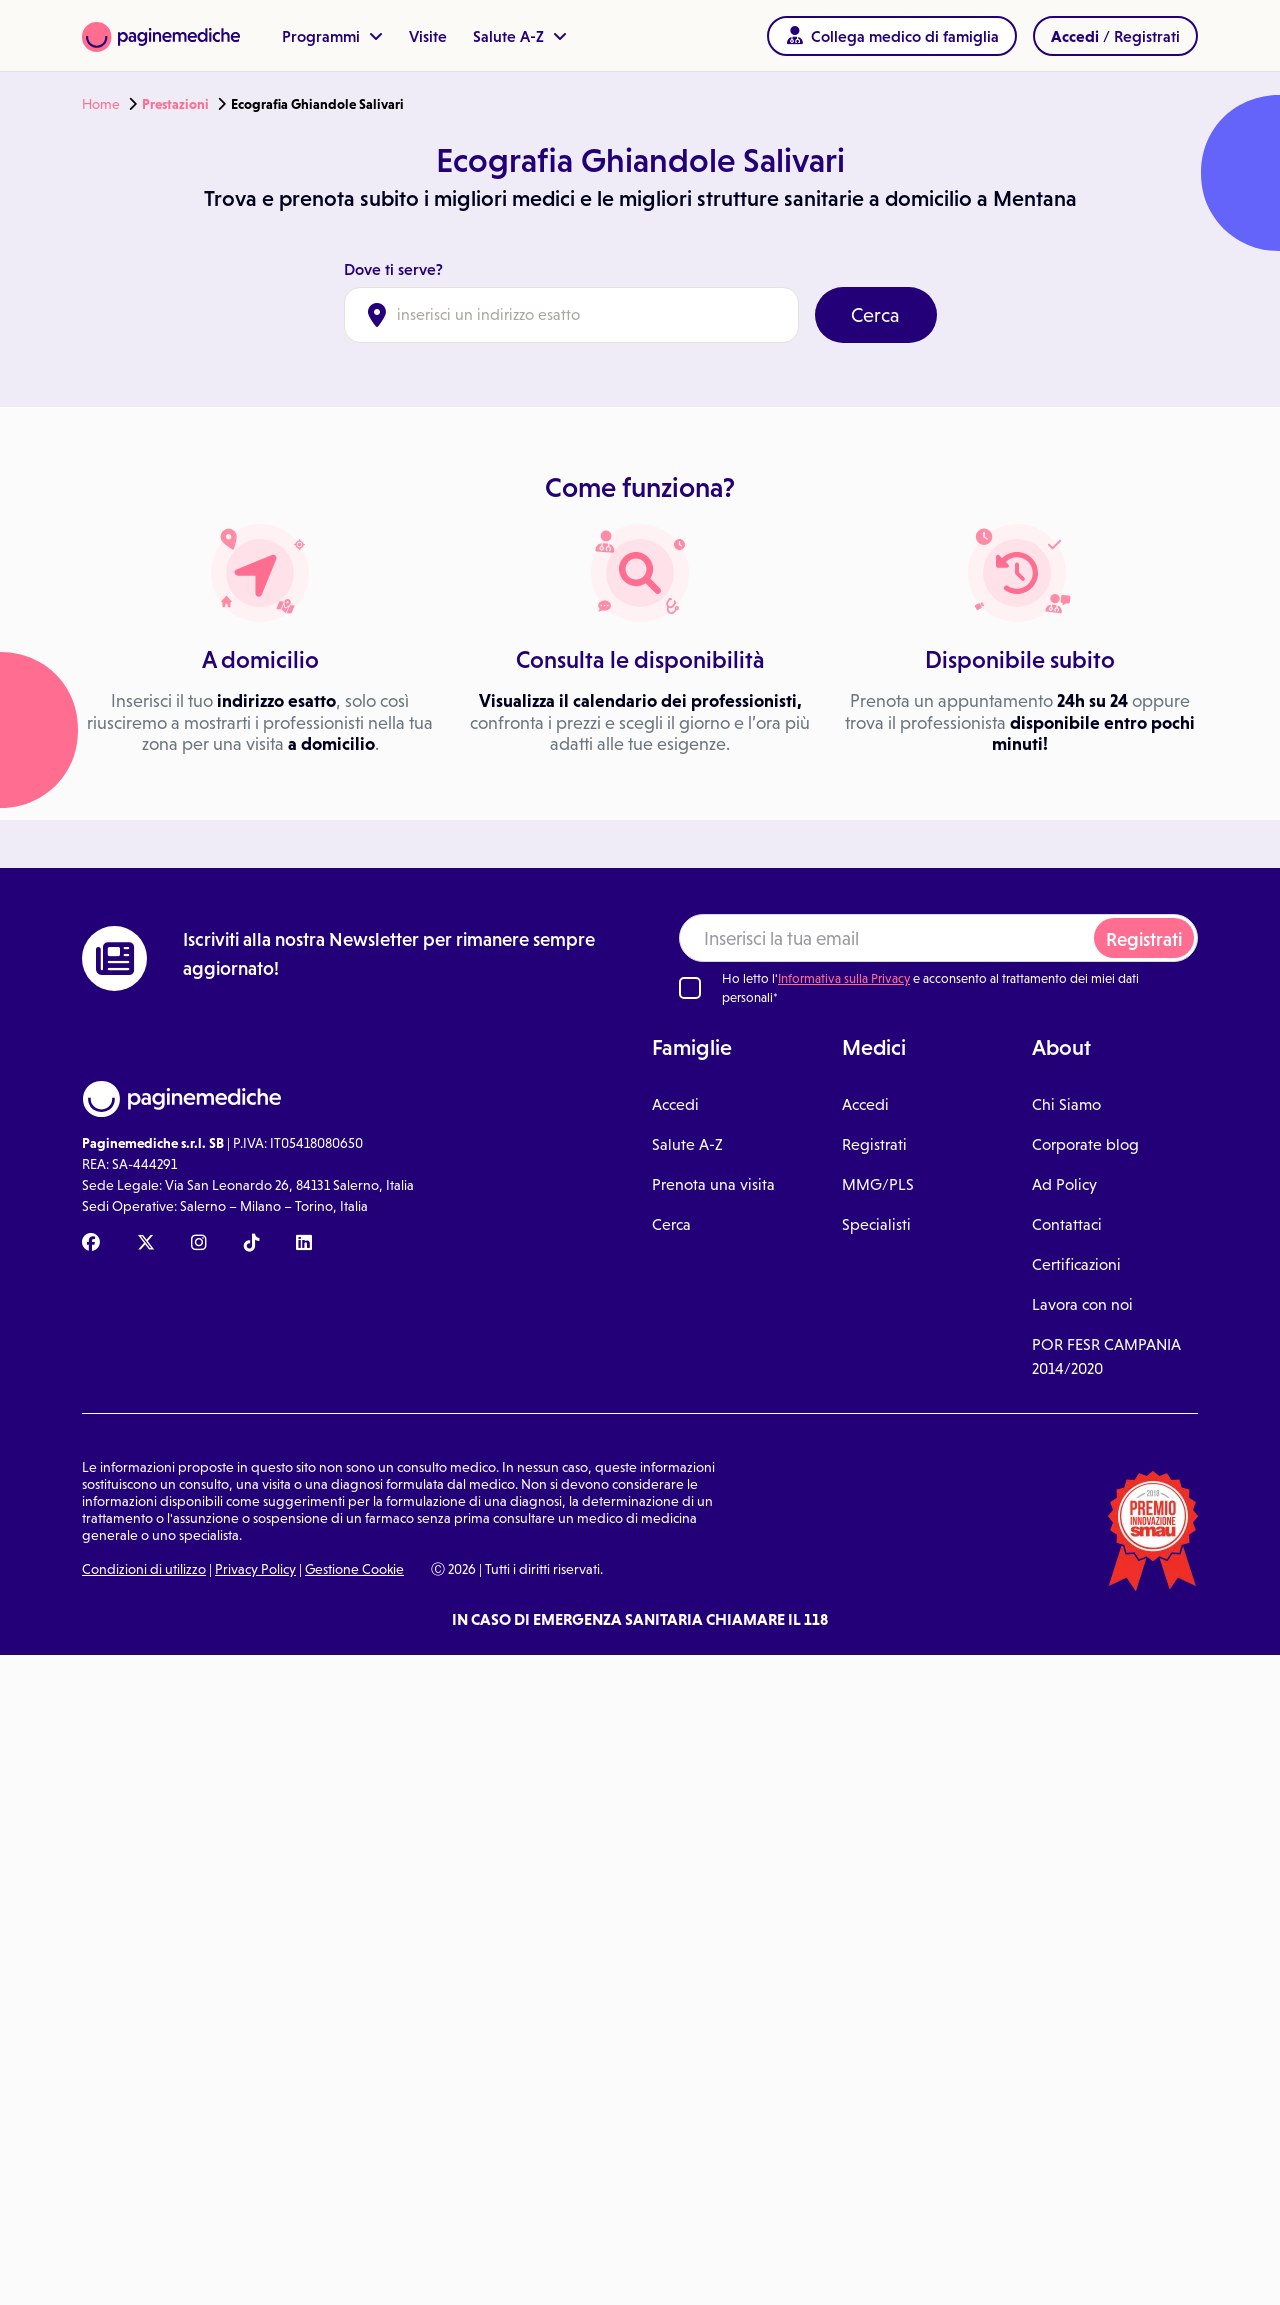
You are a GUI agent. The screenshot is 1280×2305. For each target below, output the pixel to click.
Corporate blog (1085, 1144)
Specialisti (876, 1224)
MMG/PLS (878, 1184)
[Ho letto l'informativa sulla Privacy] (690, 988)
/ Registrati (1115, 36)
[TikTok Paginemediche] (252, 1244)
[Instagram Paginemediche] (199, 1244)
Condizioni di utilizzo (144, 1569)
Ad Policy (1064, 1184)
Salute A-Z (520, 36)
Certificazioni (1076, 1264)
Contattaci (1067, 1224)
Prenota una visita (713, 1184)
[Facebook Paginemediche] (91, 1244)
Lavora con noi (1082, 1304)
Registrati (1144, 939)
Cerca (875, 315)
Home (101, 104)
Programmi (332, 36)
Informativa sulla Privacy (844, 978)
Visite (428, 36)
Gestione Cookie (354, 1569)
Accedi (675, 1104)
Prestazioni (175, 104)
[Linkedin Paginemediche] (304, 1244)
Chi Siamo (1066, 1104)
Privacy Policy (255, 1569)
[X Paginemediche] (146, 1244)
